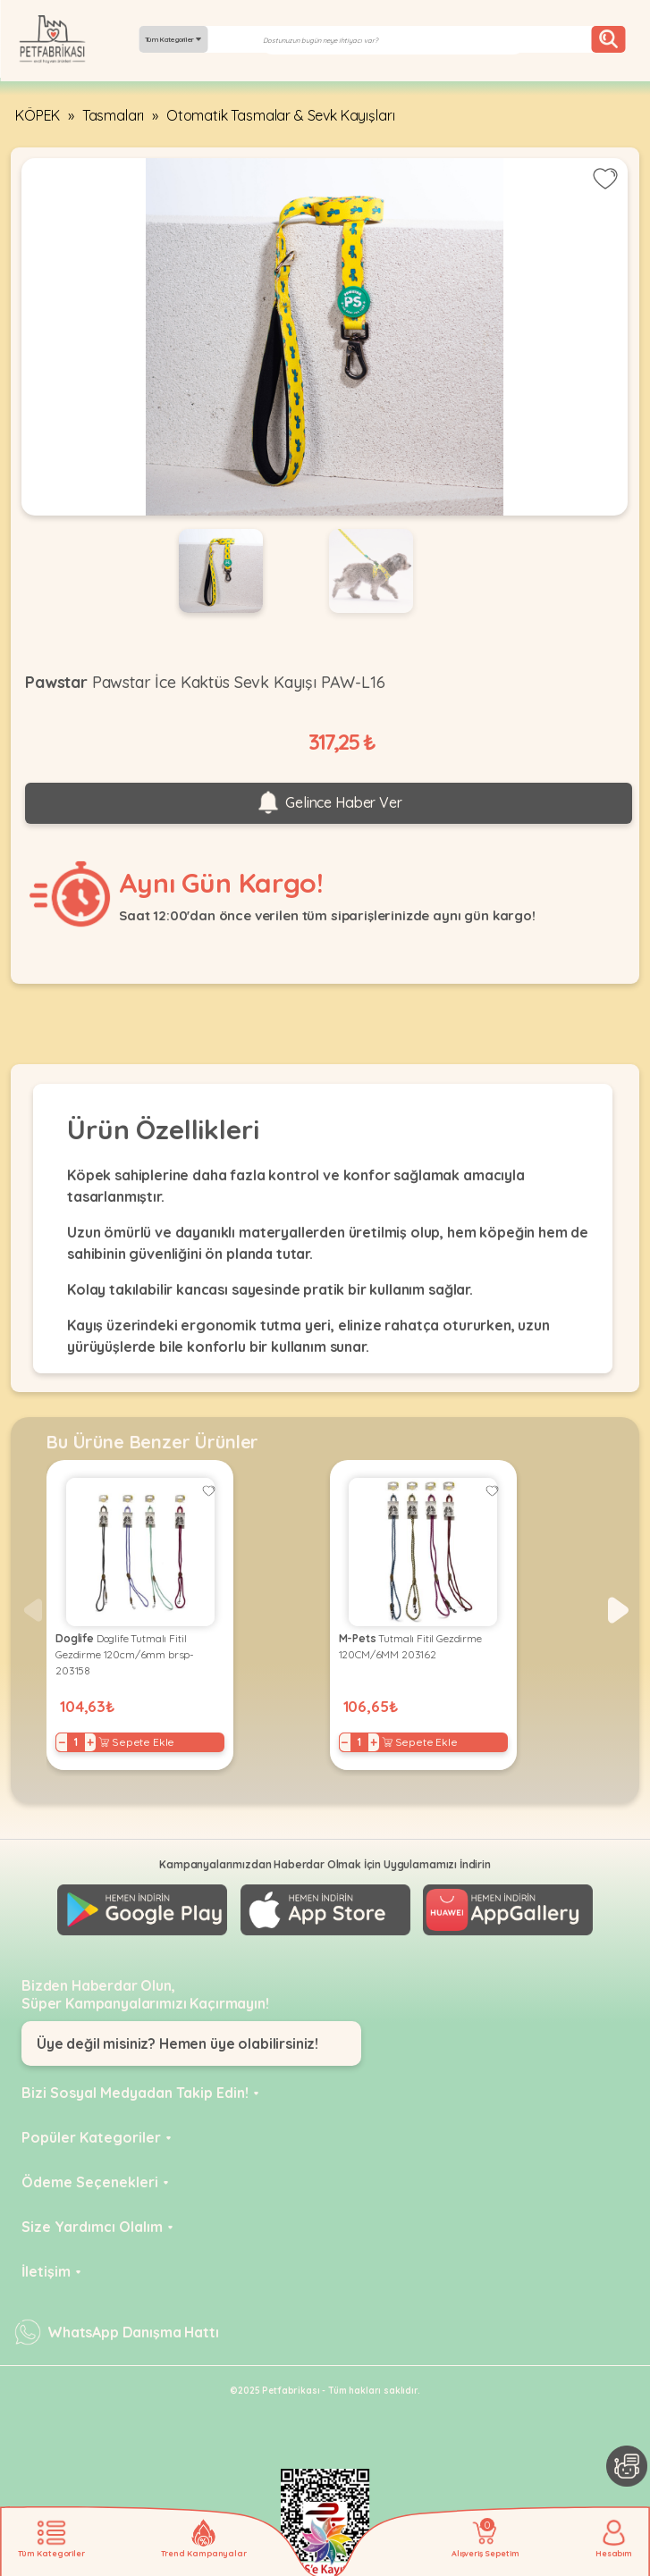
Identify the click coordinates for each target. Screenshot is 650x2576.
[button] (618, 1610)
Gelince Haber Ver (328, 803)
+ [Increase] (90, 1742)
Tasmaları (113, 115)
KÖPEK (37, 115)
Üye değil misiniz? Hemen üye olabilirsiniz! (177, 2043)
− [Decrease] (62, 1742)
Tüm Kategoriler (173, 39)
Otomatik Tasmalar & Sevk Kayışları (280, 115)
